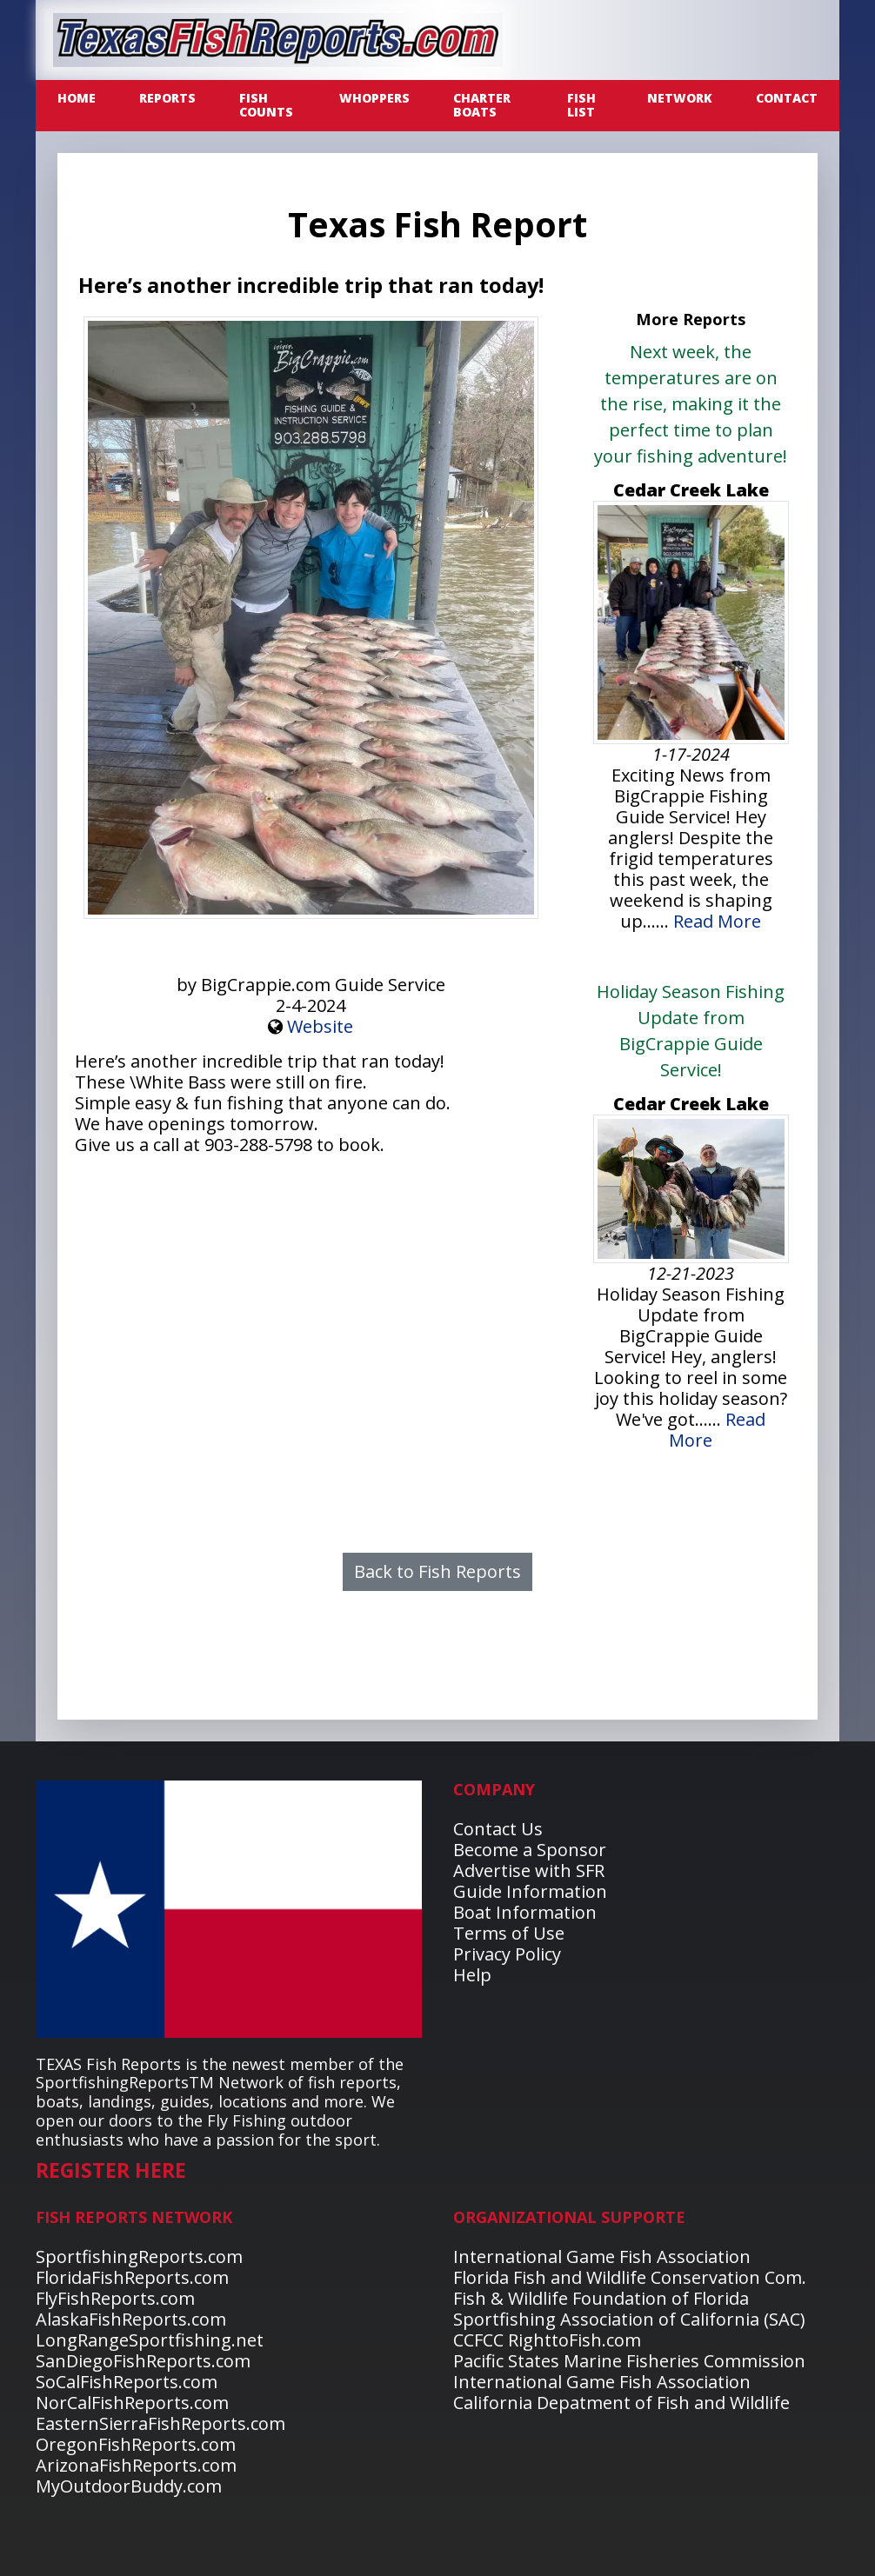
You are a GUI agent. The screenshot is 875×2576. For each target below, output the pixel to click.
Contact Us (498, 1828)
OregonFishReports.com (136, 2444)
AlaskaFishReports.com (131, 2319)
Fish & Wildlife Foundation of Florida (601, 2298)
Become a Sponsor (529, 1849)
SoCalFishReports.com (126, 2381)
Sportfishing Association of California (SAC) (629, 2319)
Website (320, 1026)
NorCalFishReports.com (132, 2402)
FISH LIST (581, 105)
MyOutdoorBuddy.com (129, 2486)
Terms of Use (508, 1933)
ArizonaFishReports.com (136, 2465)
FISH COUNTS (266, 105)
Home (76, 98)
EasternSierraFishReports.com (160, 2423)
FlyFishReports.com (115, 2298)
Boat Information (525, 1912)
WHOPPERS (374, 98)
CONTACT (787, 98)
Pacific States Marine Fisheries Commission (629, 2361)
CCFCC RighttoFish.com (547, 2340)
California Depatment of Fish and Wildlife (621, 2402)
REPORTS (167, 98)
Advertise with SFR (528, 1870)
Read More (717, 921)
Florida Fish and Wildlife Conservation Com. (629, 2277)
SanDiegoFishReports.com (143, 2361)
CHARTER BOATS (482, 105)
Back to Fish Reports (437, 1571)
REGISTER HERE (111, 2170)
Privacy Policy (507, 1954)
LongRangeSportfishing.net (150, 2340)
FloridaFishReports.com (132, 2277)
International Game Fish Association (602, 2256)
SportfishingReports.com (139, 2256)
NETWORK (679, 98)
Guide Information (530, 1891)
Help (472, 1975)
